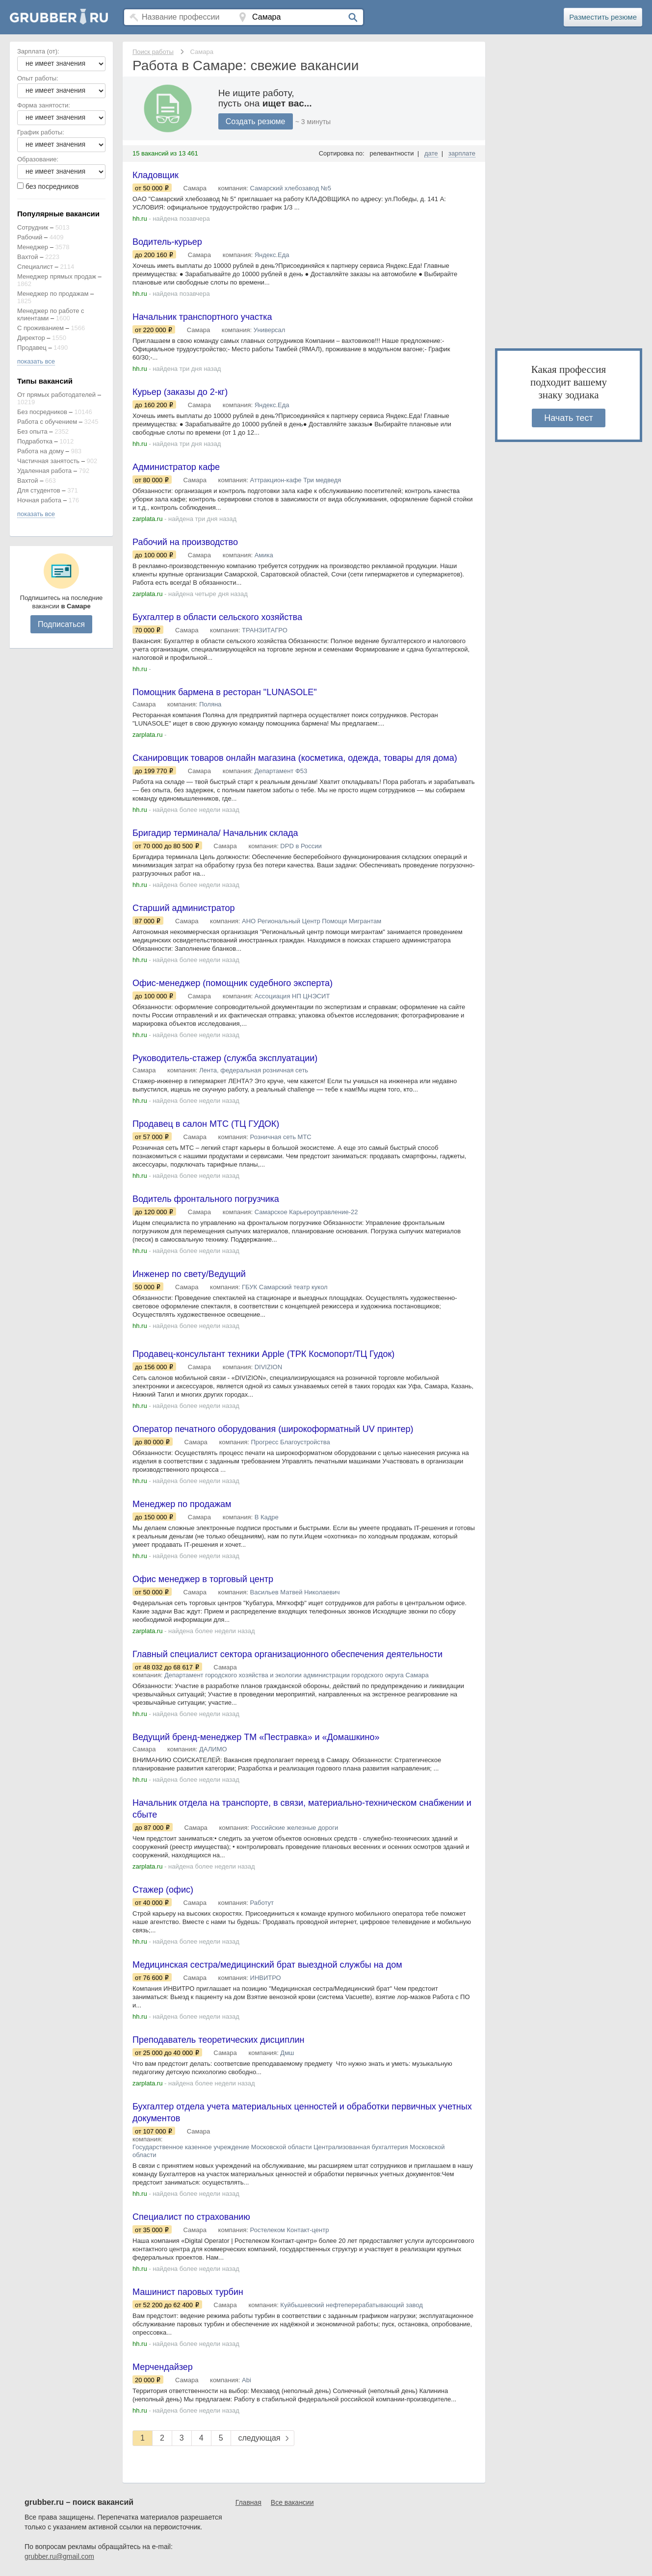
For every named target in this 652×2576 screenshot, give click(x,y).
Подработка (34, 441)
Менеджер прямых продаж (56, 276)
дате (431, 153)
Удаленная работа (44, 470)
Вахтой (27, 256)
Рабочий (29, 237)
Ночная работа (39, 500)
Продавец (32, 347)
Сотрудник (32, 227)
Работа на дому (40, 451)
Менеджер (32, 247)
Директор (31, 337)
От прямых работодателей (56, 394)
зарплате (461, 153)
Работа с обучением (47, 421)
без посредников (52, 186)
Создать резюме (256, 121)
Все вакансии (292, 2502)
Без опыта (32, 431)
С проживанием (40, 328)
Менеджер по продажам (52, 293)
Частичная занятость (48, 461)
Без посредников (42, 412)
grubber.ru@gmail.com (59, 2556)
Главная (248, 2502)
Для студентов (38, 490)
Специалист (35, 266)
